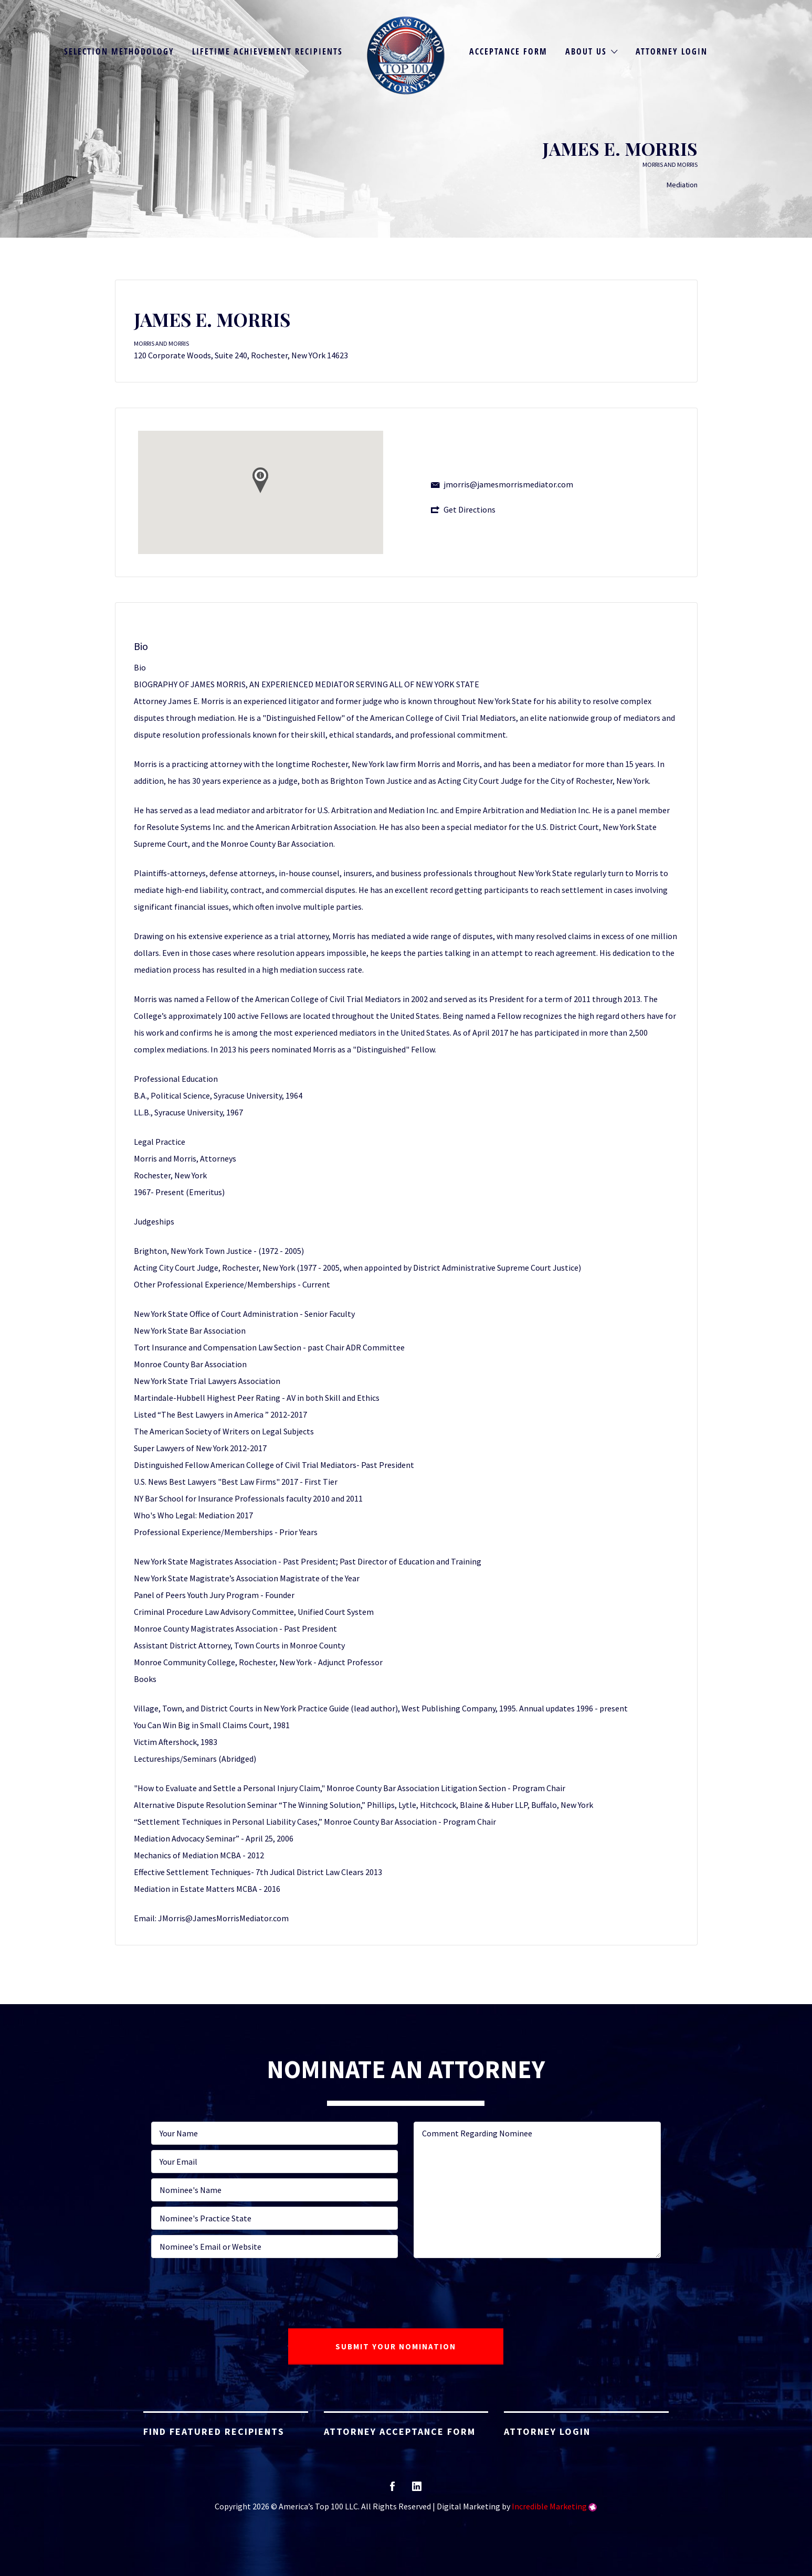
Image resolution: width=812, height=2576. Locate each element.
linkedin (416, 2489)
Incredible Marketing (549, 2506)
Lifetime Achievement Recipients (267, 51)
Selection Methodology (119, 51)
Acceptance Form (508, 51)
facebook (392, 2489)
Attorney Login (672, 51)
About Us (586, 51)
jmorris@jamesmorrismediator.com (508, 484)
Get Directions (469, 509)
